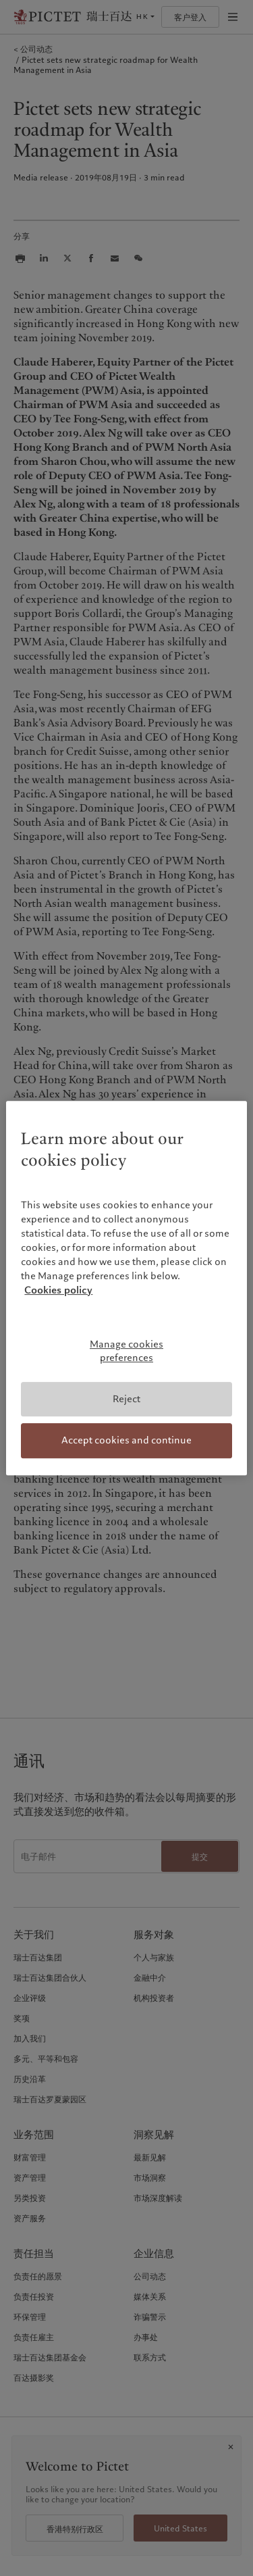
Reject (126, 1399)
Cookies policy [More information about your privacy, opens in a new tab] (58, 1290)
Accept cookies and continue (126, 1440)
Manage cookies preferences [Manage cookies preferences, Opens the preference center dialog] (126, 1351)
